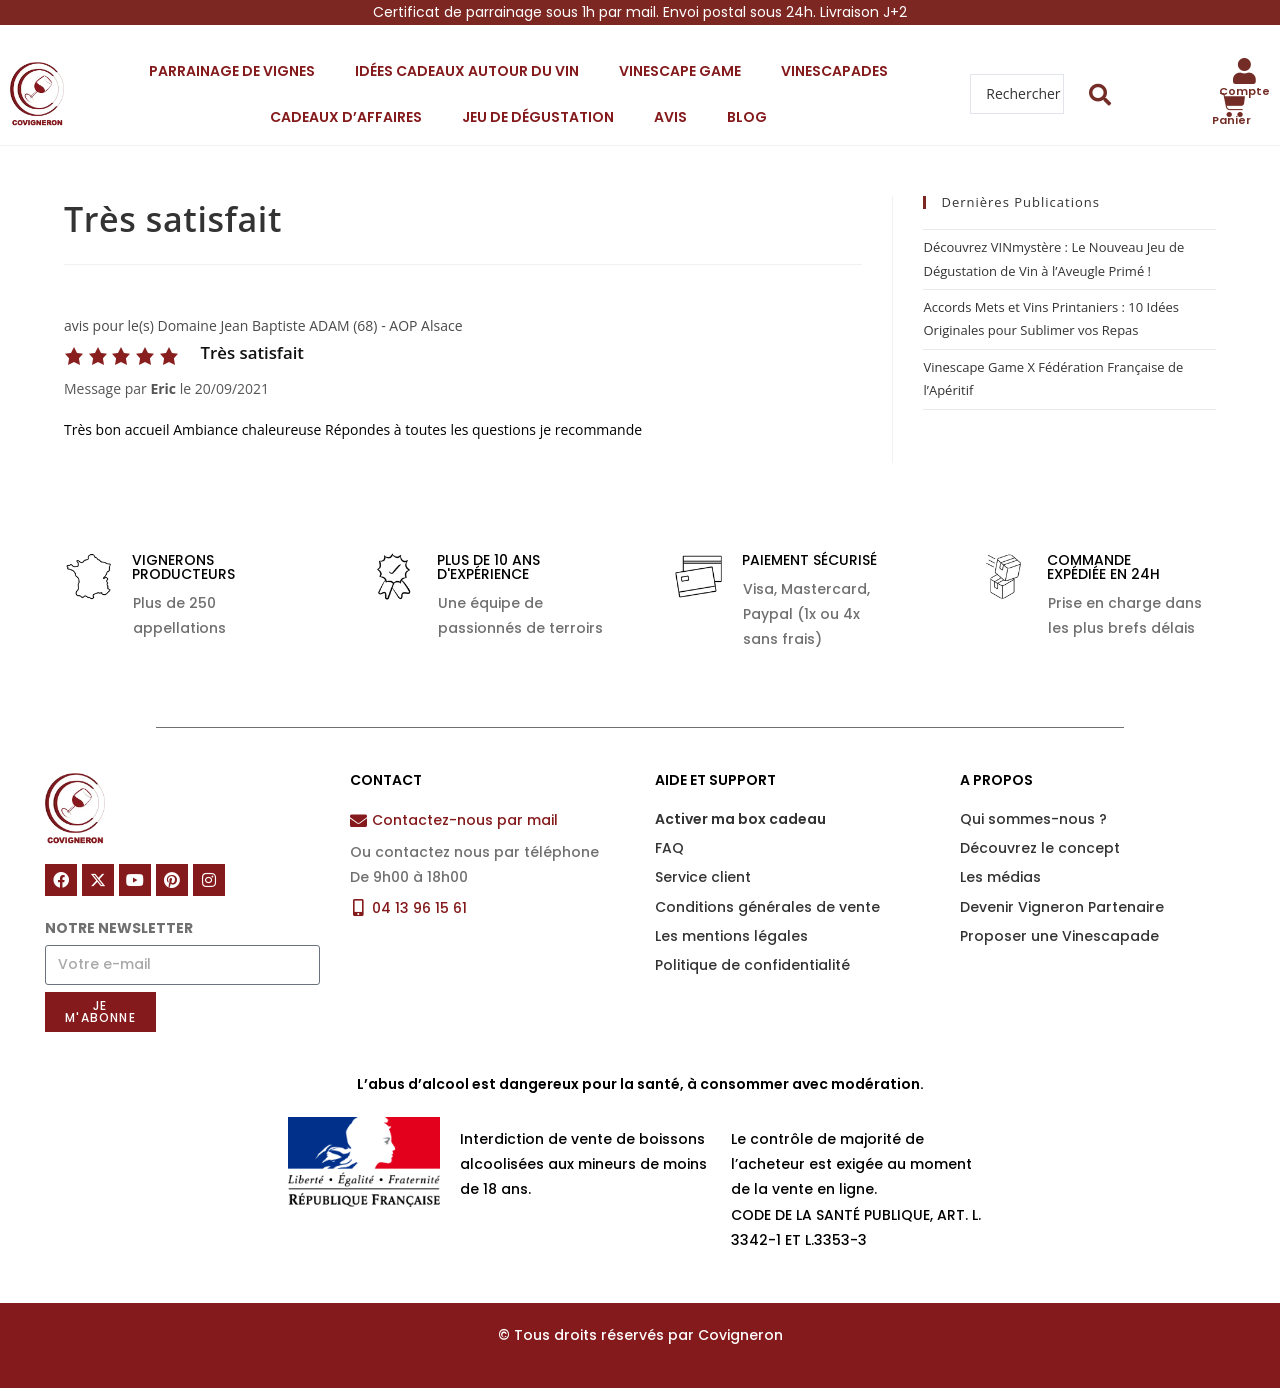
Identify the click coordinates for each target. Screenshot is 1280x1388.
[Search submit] (1100, 94)
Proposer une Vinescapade (1059, 936)
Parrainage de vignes (232, 71)
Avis (670, 117)
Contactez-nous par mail (465, 820)
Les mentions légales (731, 936)
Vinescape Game (680, 71)
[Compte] (1245, 71)
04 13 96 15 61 (419, 908)
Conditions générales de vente (767, 907)
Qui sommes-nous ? (1033, 819)
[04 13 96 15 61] (358, 907)
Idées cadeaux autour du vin (467, 71)
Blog (747, 117)
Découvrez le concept (1040, 848)
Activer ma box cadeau (740, 819)
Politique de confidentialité (752, 965)
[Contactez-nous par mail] (358, 820)
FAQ (669, 848)
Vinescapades (834, 71)
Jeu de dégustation (538, 117)
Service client (703, 877)
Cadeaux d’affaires (346, 117)
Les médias (1000, 877)
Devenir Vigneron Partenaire (1062, 907)
